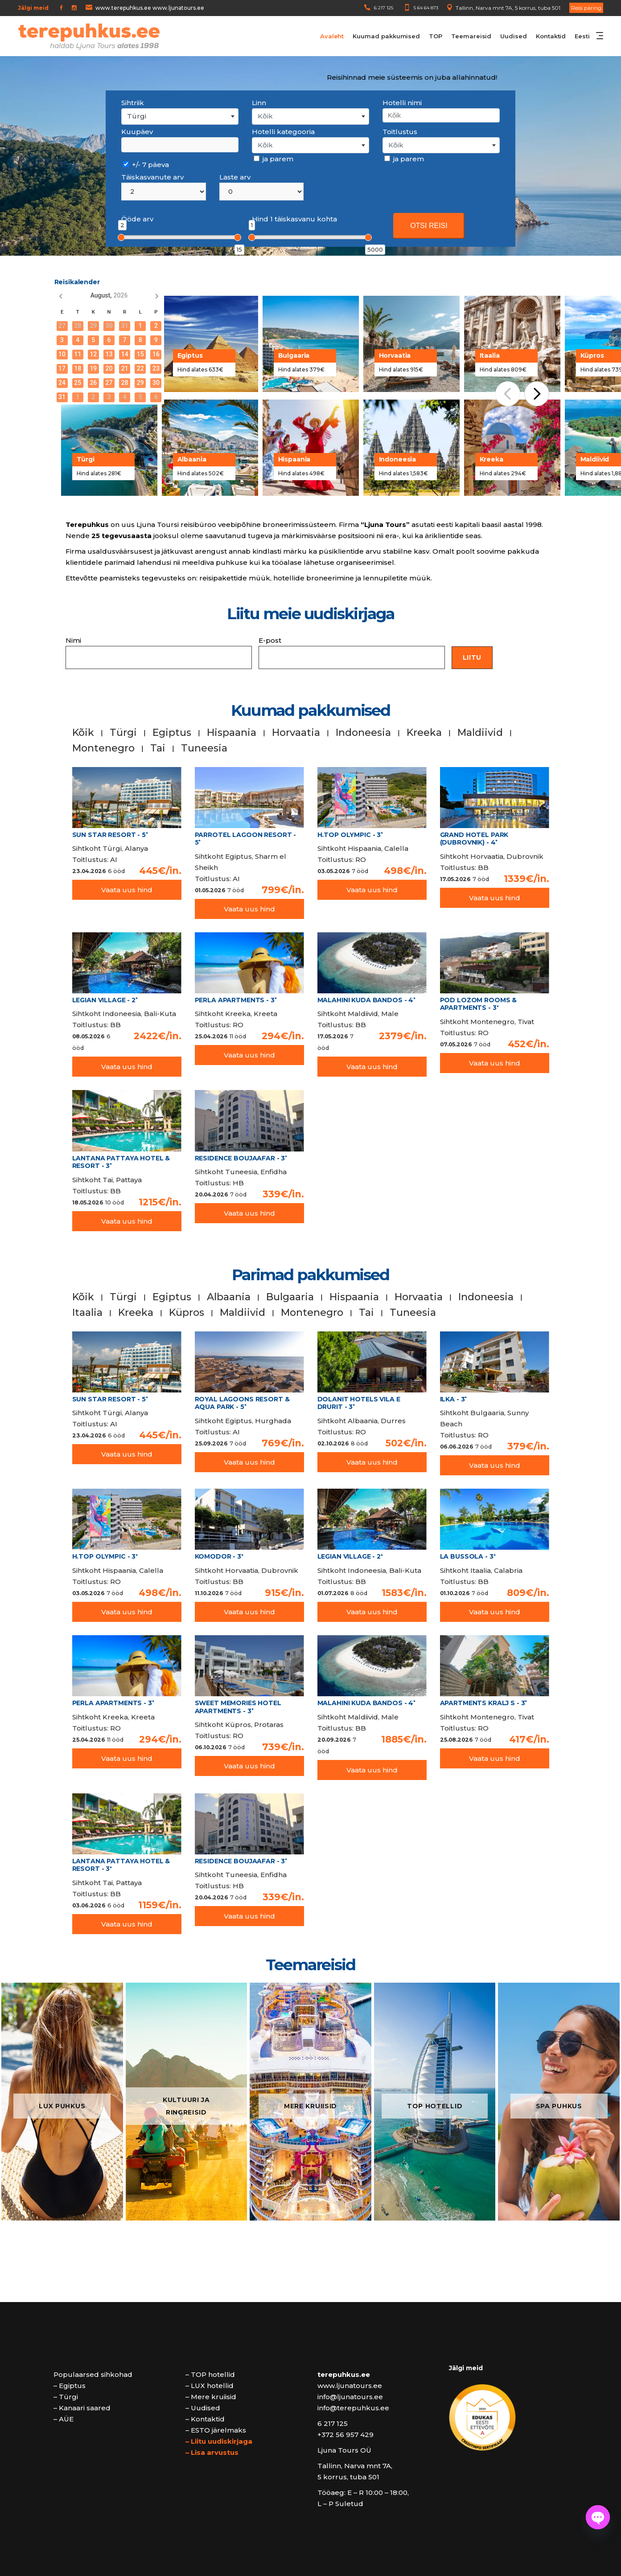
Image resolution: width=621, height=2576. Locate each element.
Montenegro (103, 748)
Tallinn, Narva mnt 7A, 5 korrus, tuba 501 (508, 7)
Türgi (123, 733)
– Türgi (65, 2396)
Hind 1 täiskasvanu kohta (294, 219)
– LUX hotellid (209, 2385)
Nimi (159, 652)
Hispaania (231, 733)
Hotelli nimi (402, 102)
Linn (259, 102)
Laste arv (235, 177)
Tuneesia (204, 748)
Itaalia (87, 1312)
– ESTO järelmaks (215, 2430)
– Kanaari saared (82, 2408)
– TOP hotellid (210, 2374)
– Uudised (202, 2408)
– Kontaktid (205, 2419)
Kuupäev (137, 131)
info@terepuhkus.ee (353, 2408)
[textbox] (310, 116)
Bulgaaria (290, 1297)
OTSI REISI (429, 225)
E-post (352, 652)
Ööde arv (137, 219)
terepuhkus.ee (343, 2374)
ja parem (273, 159)
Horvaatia (296, 733)
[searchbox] (440, 115)
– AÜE (63, 2419)
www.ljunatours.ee (349, 2385)
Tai (157, 748)
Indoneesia (363, 733)
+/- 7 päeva (146, 164)
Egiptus (171, 733)
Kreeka (424, 733)
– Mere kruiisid (210, 2396)
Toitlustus (399, 131)
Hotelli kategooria (283, 131)
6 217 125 (383, 8)
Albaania (229, 1297)
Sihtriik (132, 102)
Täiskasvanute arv (152, 177)
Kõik (83, 733)
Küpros (186, 1312)
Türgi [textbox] (136, 116)
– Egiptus (69, 2385)
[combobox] (180, 116)
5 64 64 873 (426, 8)
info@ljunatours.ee (350, 2396)
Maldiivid (480, 733)
